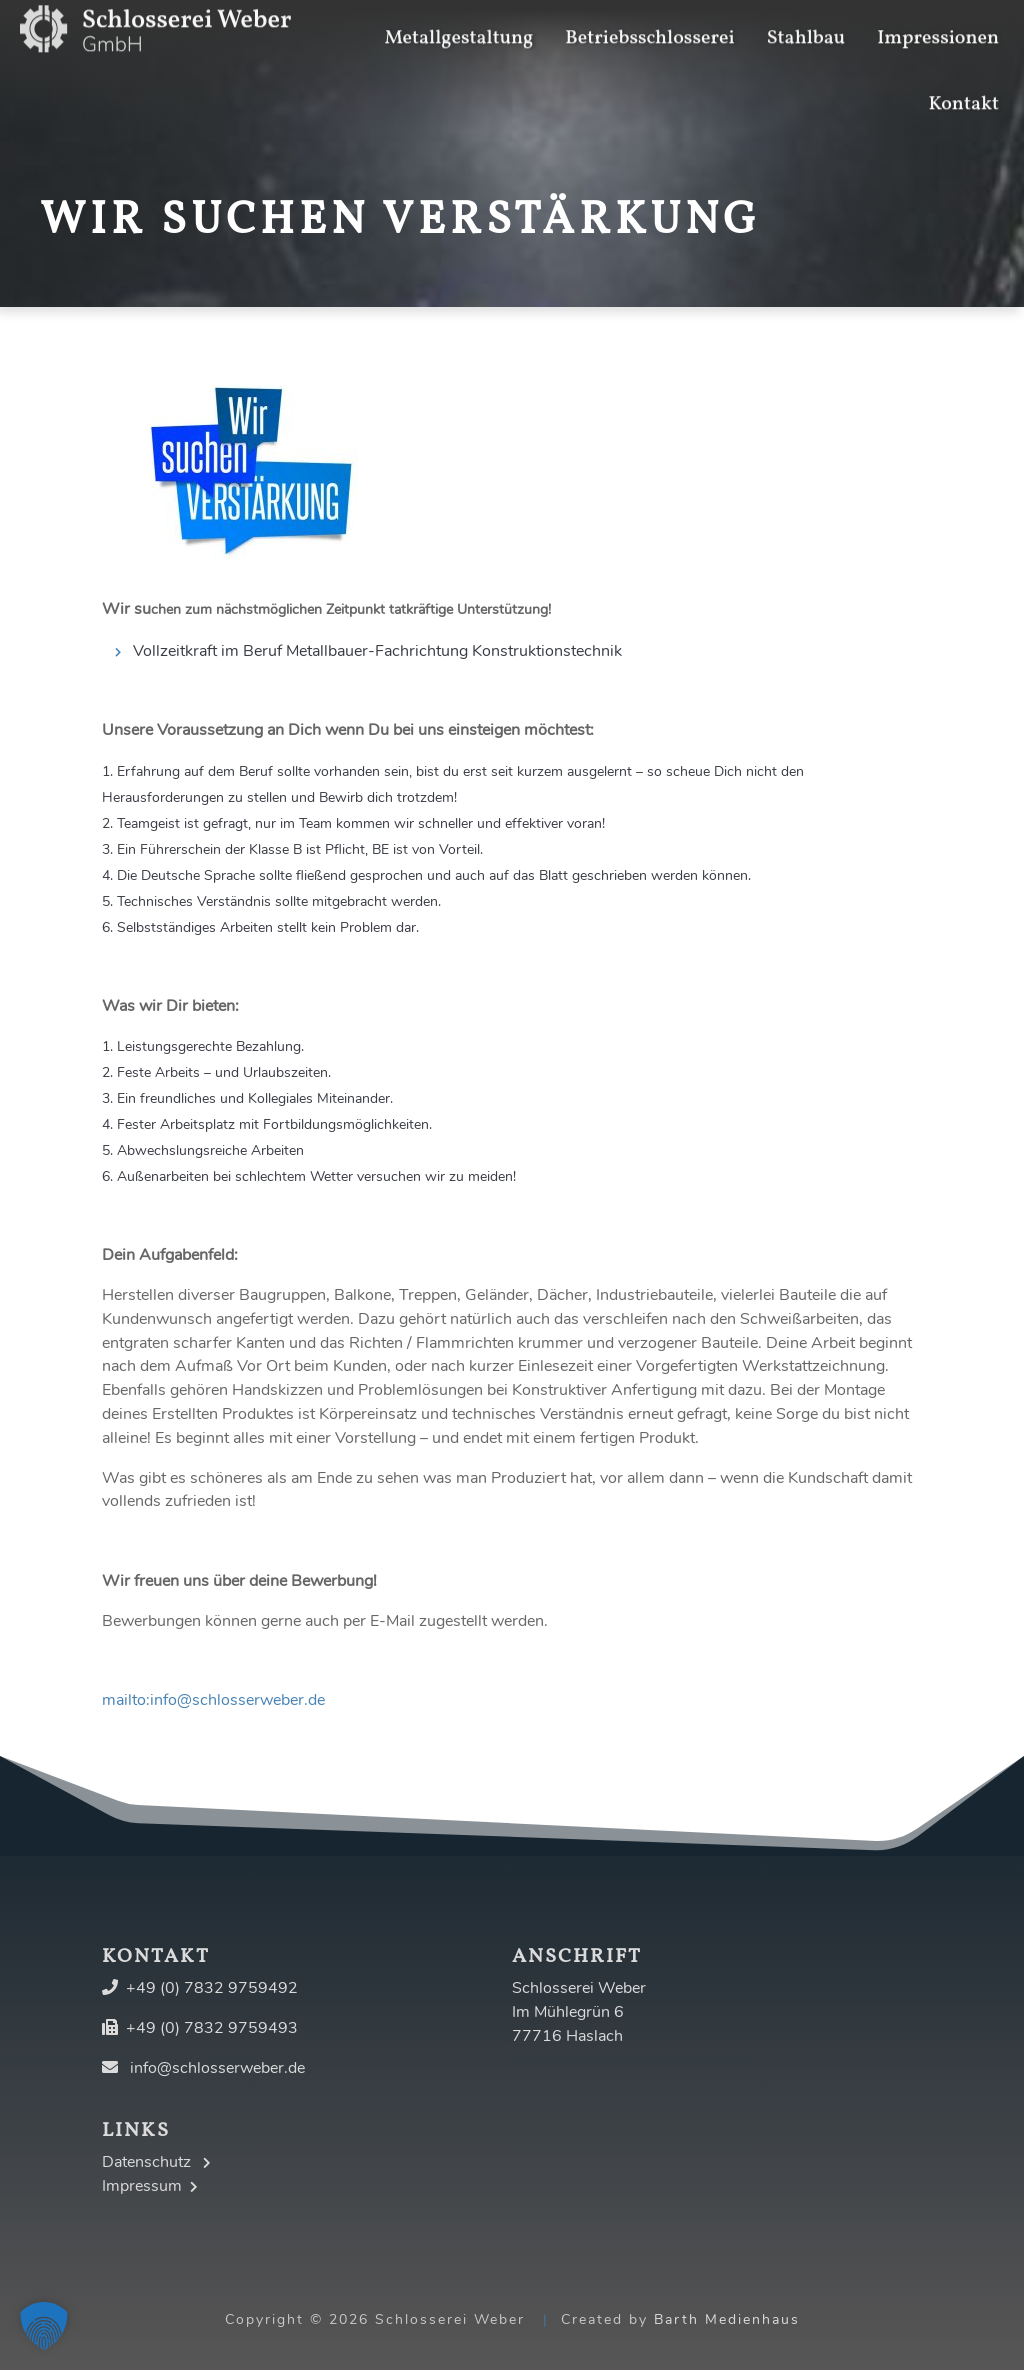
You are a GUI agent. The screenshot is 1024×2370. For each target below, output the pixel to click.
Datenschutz (156, 2162)
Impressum (150, 2186)
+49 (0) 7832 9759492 (212, 1988)
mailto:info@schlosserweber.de (213, 1700)
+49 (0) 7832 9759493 (212, 2028)
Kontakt (963, 78)
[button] (44, 2326)
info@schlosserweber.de (217, 2068)
